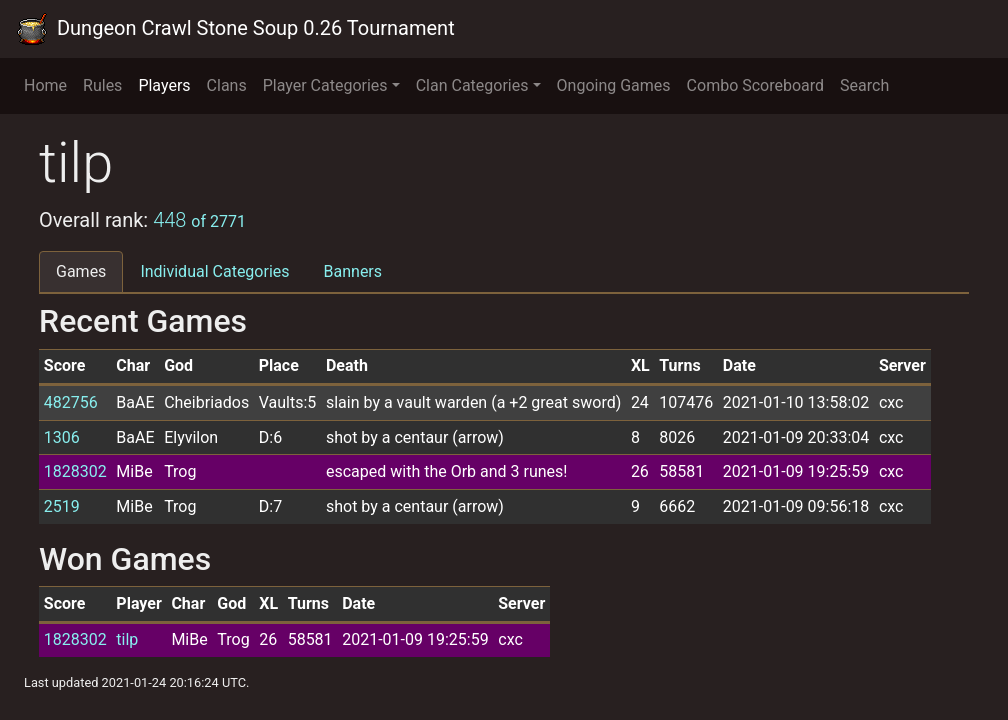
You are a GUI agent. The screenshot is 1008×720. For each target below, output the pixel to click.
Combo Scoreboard (756, 85)
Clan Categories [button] (472, 85)
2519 (62, 506)
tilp (127, 639)
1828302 (75, 471)
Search (864, 85)
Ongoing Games (614, 85)
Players (164, 85)
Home (45, 85)
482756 (71, 402)
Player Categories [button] (325, 85)
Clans (227, 85)
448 (199, 220)
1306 (62, 437)
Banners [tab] (353, 271)
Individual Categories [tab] (214, 271)
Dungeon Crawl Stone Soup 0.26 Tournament (235, 29)
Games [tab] (81, 271)
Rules (102, 85)
